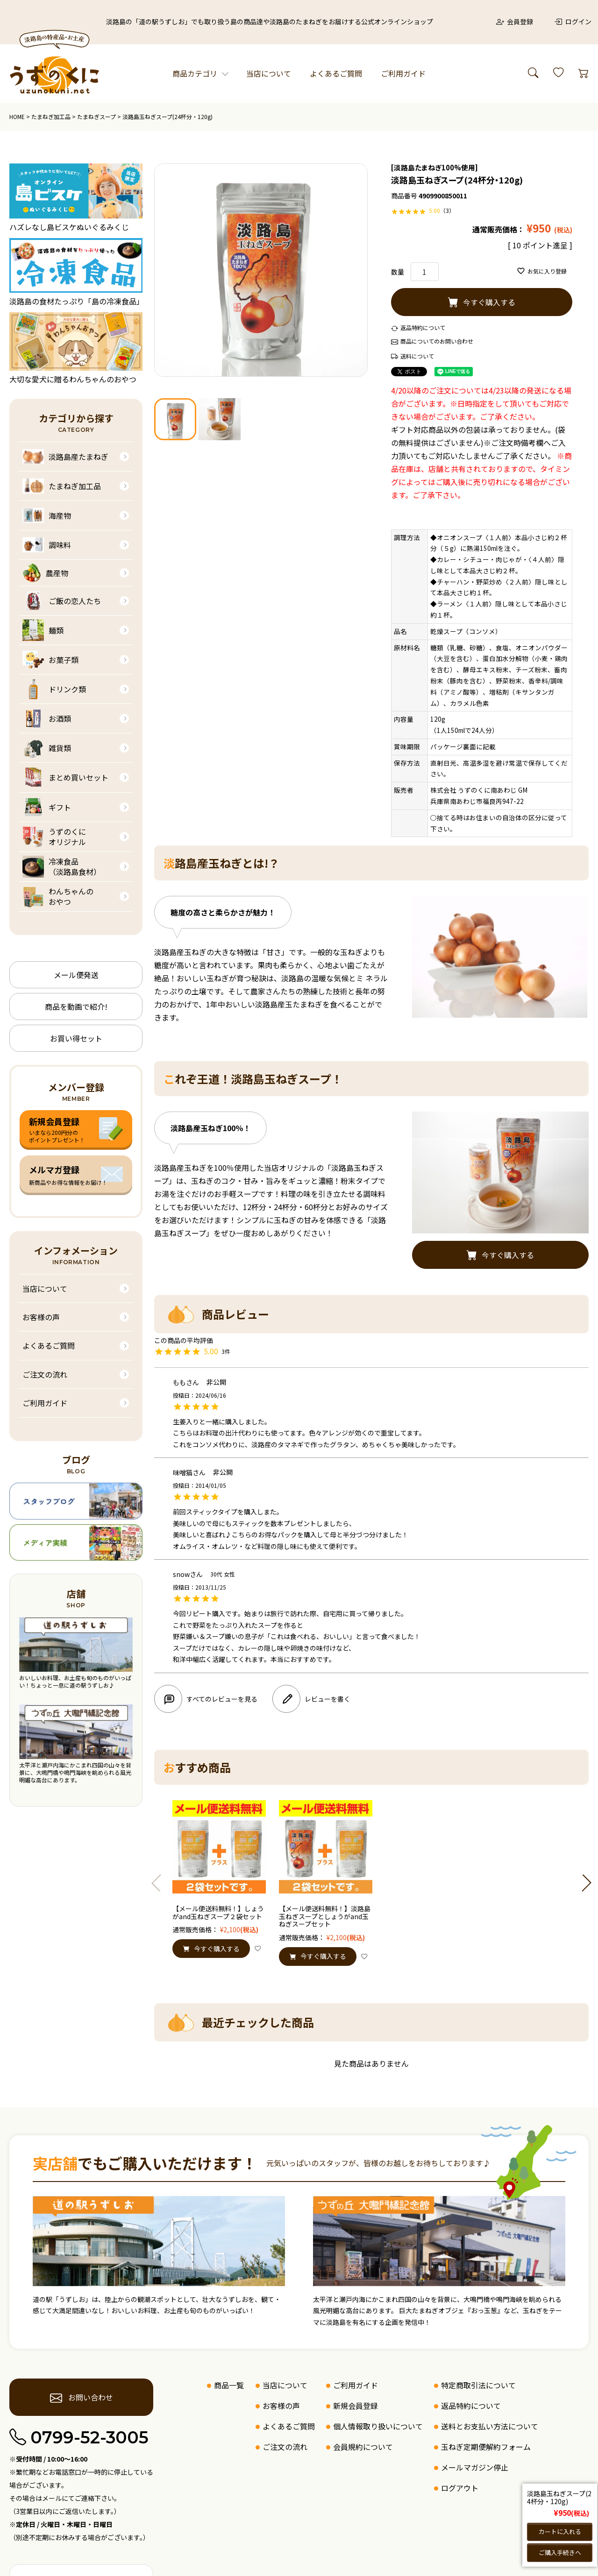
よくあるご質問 (336, 73)
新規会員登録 (355, 2405)
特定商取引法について (478, 2385)
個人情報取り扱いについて (378, 2426)
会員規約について (363, 2446)
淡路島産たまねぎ (65, 456)
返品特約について (422, 327)
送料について (417, 356)
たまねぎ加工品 (51, 116)
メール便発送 (76, 974)
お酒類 (46, 718)
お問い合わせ (81, 2397)
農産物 (45, 572)
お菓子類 (50, 659)
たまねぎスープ (96, 116)
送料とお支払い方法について (489, 2426)
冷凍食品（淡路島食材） (61, 867)
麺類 (43, 630)
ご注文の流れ (44, 1374)
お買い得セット (76, 1038)
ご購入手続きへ (560, 2552)
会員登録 (515, 21)
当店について (268, 73)
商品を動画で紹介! (76, 1006)
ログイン (572, 21)
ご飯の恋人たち (61, 601)
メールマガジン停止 (474, 2467)
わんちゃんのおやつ (57, 897)
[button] (160, 1882)
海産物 (46, 515)
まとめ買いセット (65, 777)
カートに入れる (560, 2531)
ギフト (46, 807)
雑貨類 (46, 748)
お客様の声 (41, 1317)
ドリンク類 (54, 689)
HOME (17, 116)
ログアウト (459, 2487)
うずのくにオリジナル (54, 837)
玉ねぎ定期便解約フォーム (486, 2446)
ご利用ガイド (403, 73)
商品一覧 (229, 2385)
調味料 (46, 545)
